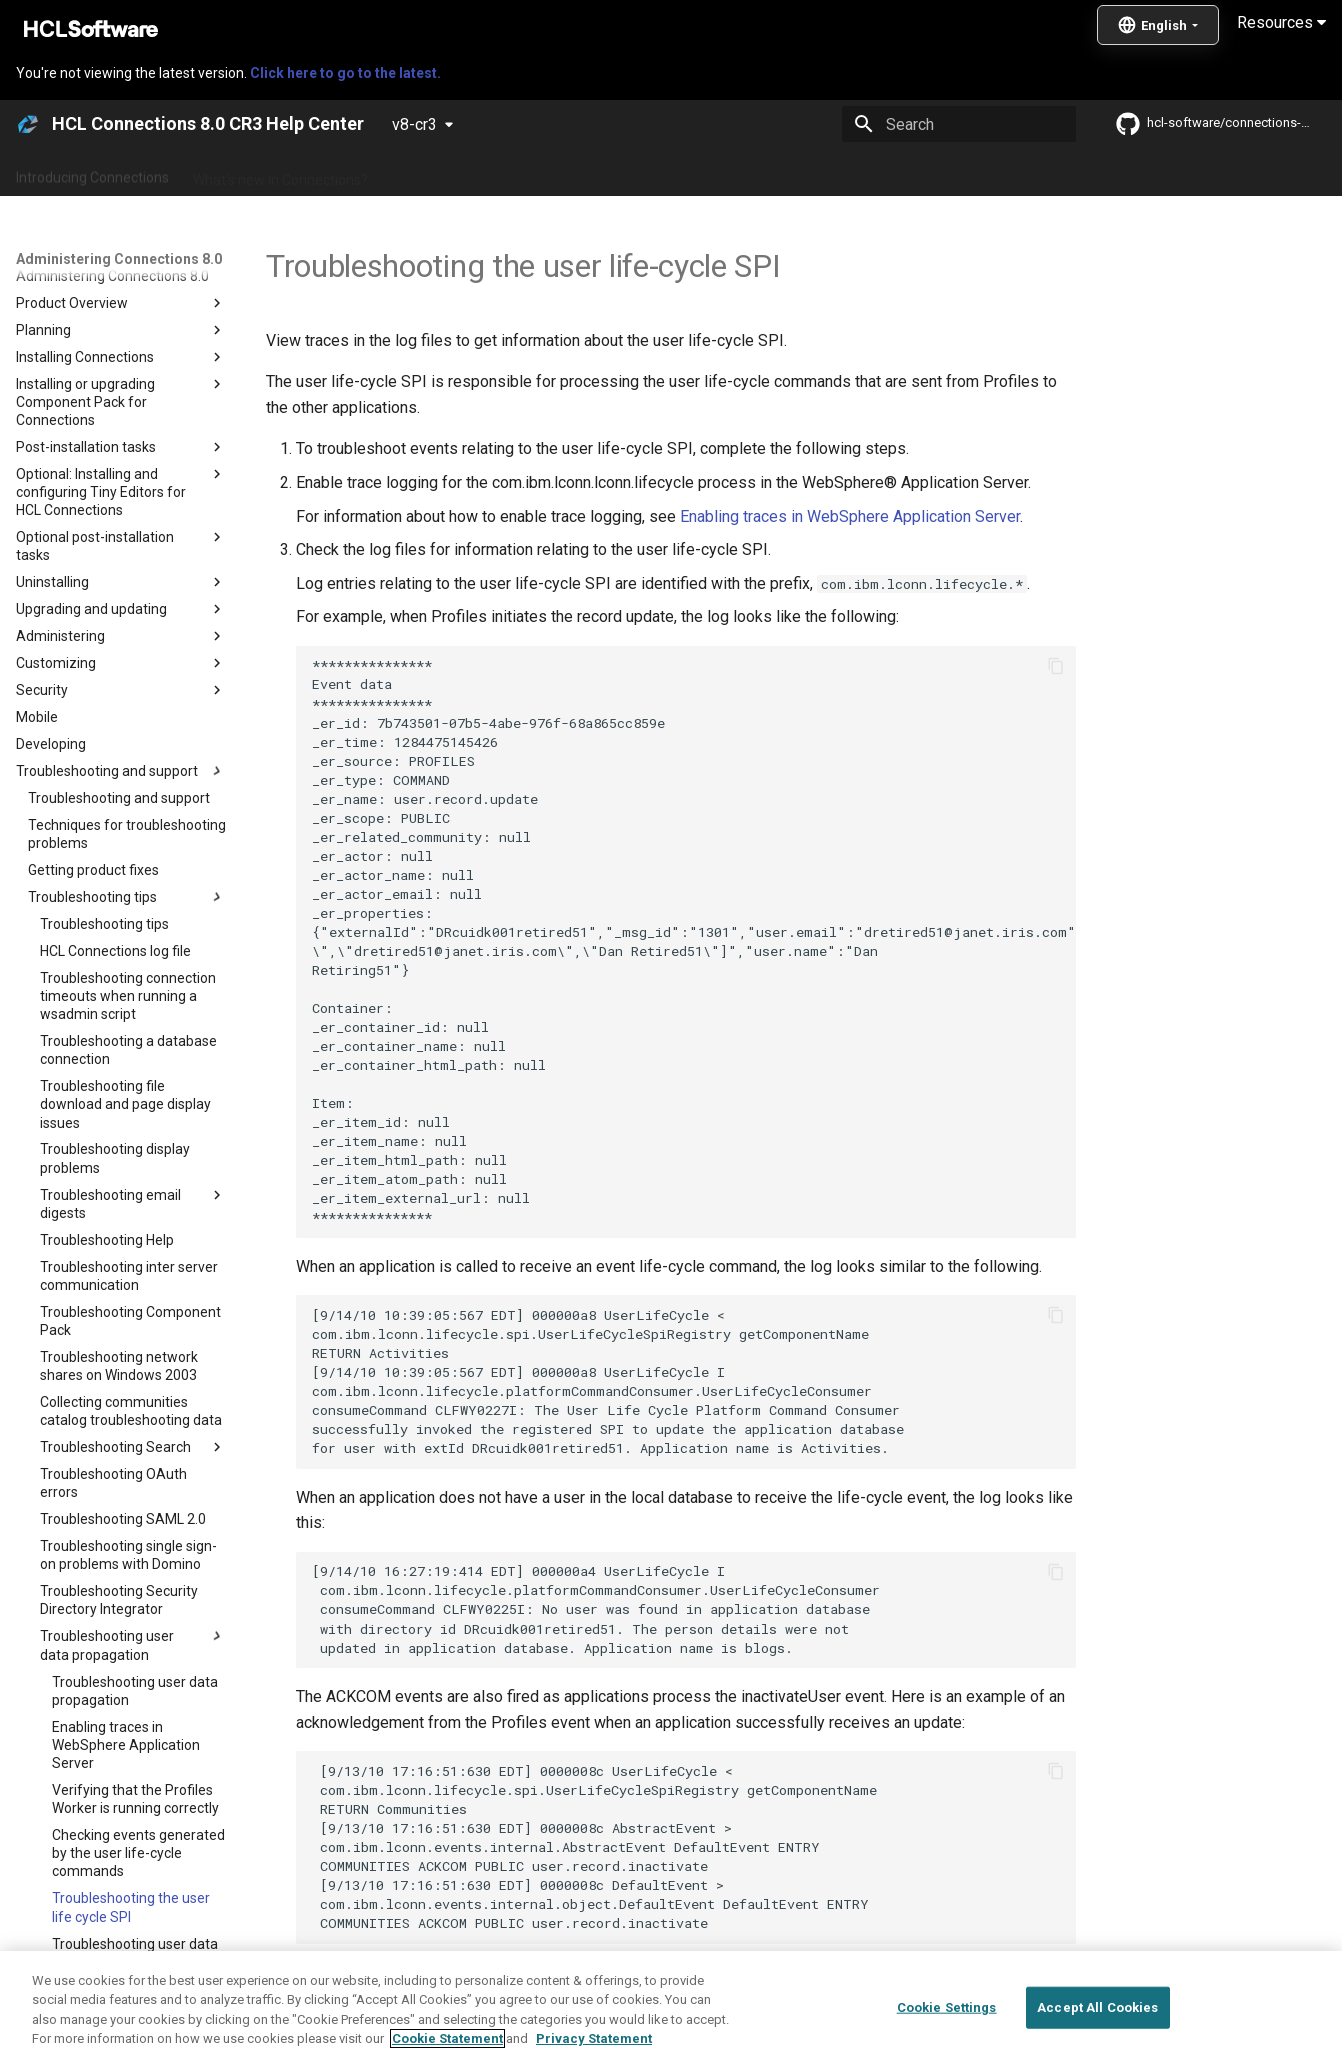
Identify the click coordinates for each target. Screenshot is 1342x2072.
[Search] (959, 124)
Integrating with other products (869, 173)
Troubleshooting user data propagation (498, 1988)
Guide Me (1020, 173)
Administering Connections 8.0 (488, 173)
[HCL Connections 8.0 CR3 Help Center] (28, 124)
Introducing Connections (92, 173)
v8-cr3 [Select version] (414, 124)
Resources (1281, 22)
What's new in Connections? (280, 173)
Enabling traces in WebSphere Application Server (850, 516)
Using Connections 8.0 (678, 173)
